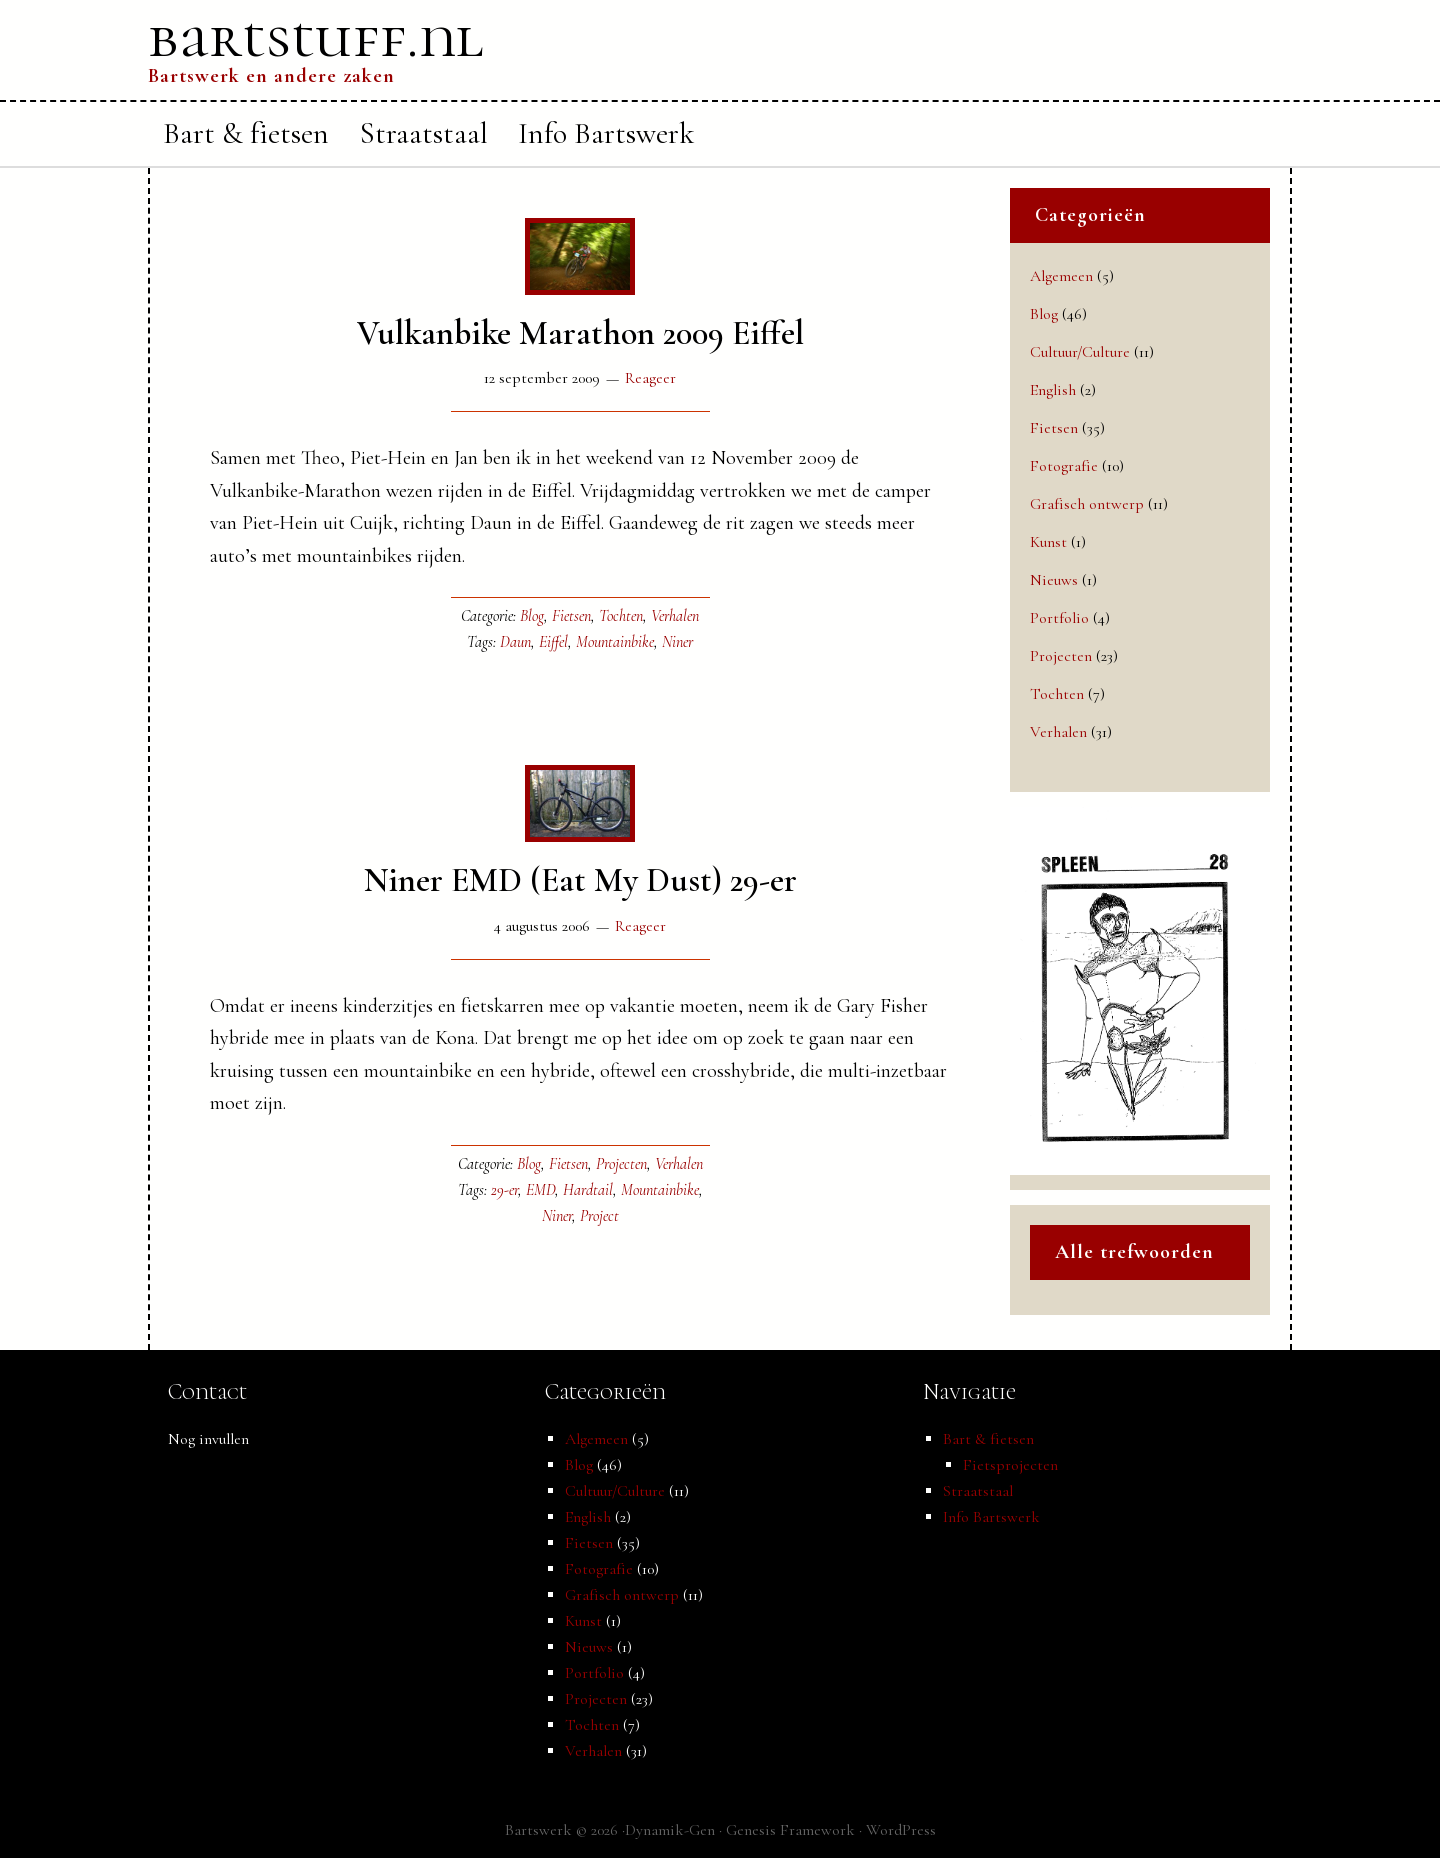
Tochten (621, 616)
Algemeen (1061, 276)
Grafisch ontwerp (1087, 504)
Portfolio (1059, 618)
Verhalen (675, 616)
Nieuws (1054, 580)
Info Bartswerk (991, 1517)
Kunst (1048, 542)
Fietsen (571, 616)
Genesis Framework (790, 1830)
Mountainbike (615, 642)
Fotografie (1064, 466)
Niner (677, 642)
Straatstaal (978, 1491)
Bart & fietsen (988, 1439)
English (1053, 390)
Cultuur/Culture (1080, 352)
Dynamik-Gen (670, 1830)
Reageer (650, 378)
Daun (515, 642)
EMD (540, 1190)
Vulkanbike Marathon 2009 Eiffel (580, 333)
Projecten (621, 1164)
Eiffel (553, 642)
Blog (532, 616)
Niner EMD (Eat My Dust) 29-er (580, 880)
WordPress (901, 1830)
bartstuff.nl (316, 37)
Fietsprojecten (1010, 1465)
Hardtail (588, 1190)
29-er (504, 1190)
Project (599, 1216)
